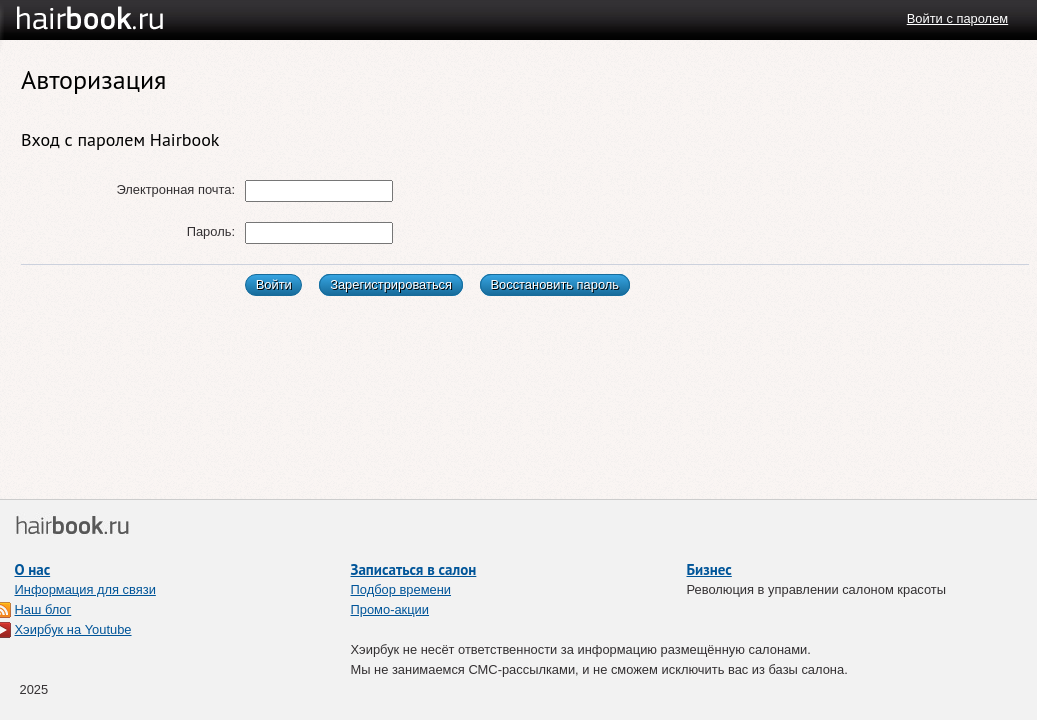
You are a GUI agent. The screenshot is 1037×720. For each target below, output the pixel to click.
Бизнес (709, 569)
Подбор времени (401, 589)
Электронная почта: (175, 189)
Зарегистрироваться (391, 284)
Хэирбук (127, 19)
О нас (33, 569)
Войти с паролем (957, 18)
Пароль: (211, 231)
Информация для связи (85, 589)
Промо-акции (390, 609)
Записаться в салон (414, 569)
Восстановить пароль (554, 284)
